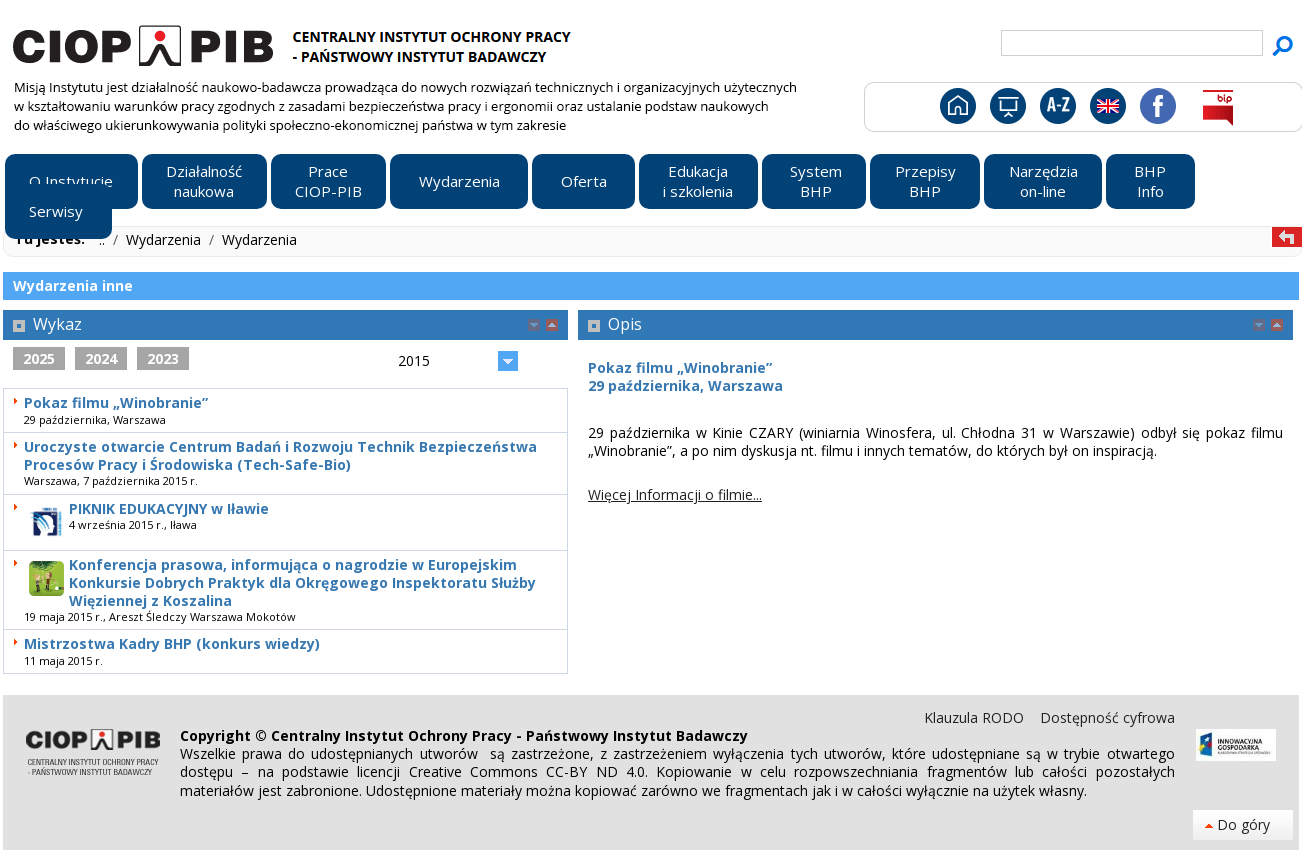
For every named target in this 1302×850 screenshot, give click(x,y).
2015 (414, 360)
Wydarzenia (165, 239)
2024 (101, 358)
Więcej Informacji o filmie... (675, 494)
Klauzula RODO (976, 717)
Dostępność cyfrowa (1107, 717)
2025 (39, 358)
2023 (163, 358)
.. (104, 239)
